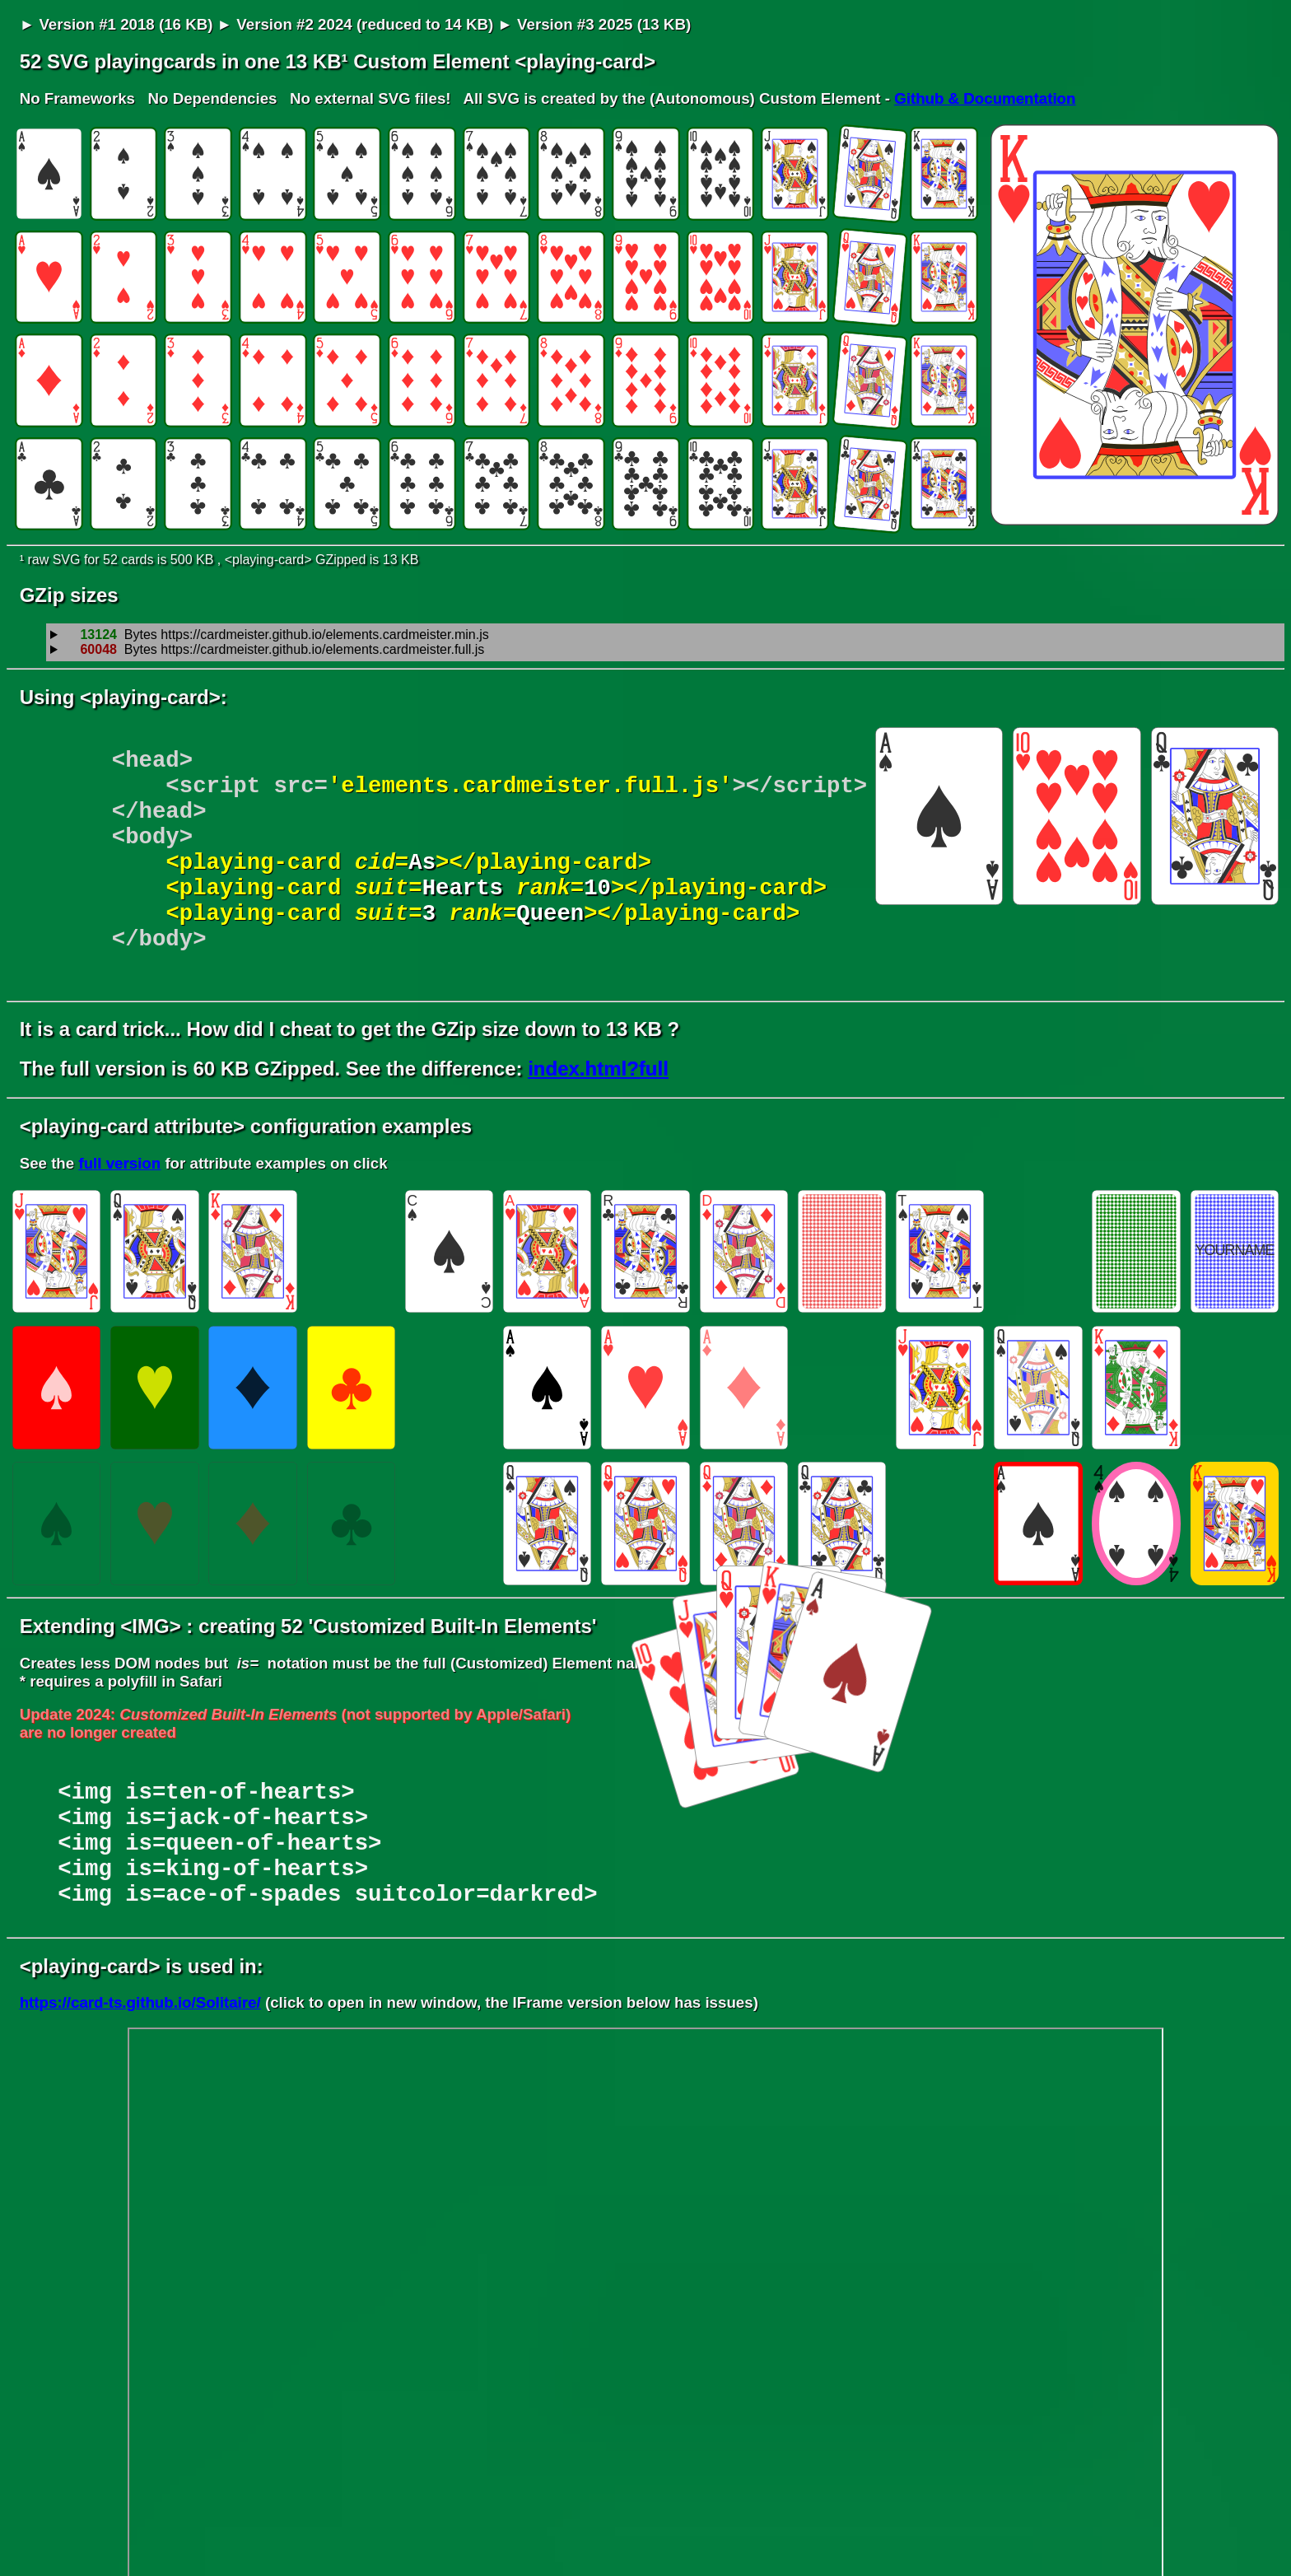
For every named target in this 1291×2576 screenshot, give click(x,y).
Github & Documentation (984, 98)
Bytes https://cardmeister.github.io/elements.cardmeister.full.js (274, 649)
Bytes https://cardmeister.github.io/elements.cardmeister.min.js (276, 635)
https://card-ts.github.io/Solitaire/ (140, 2066)
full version (119, 1202)
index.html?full (598, 1108)
